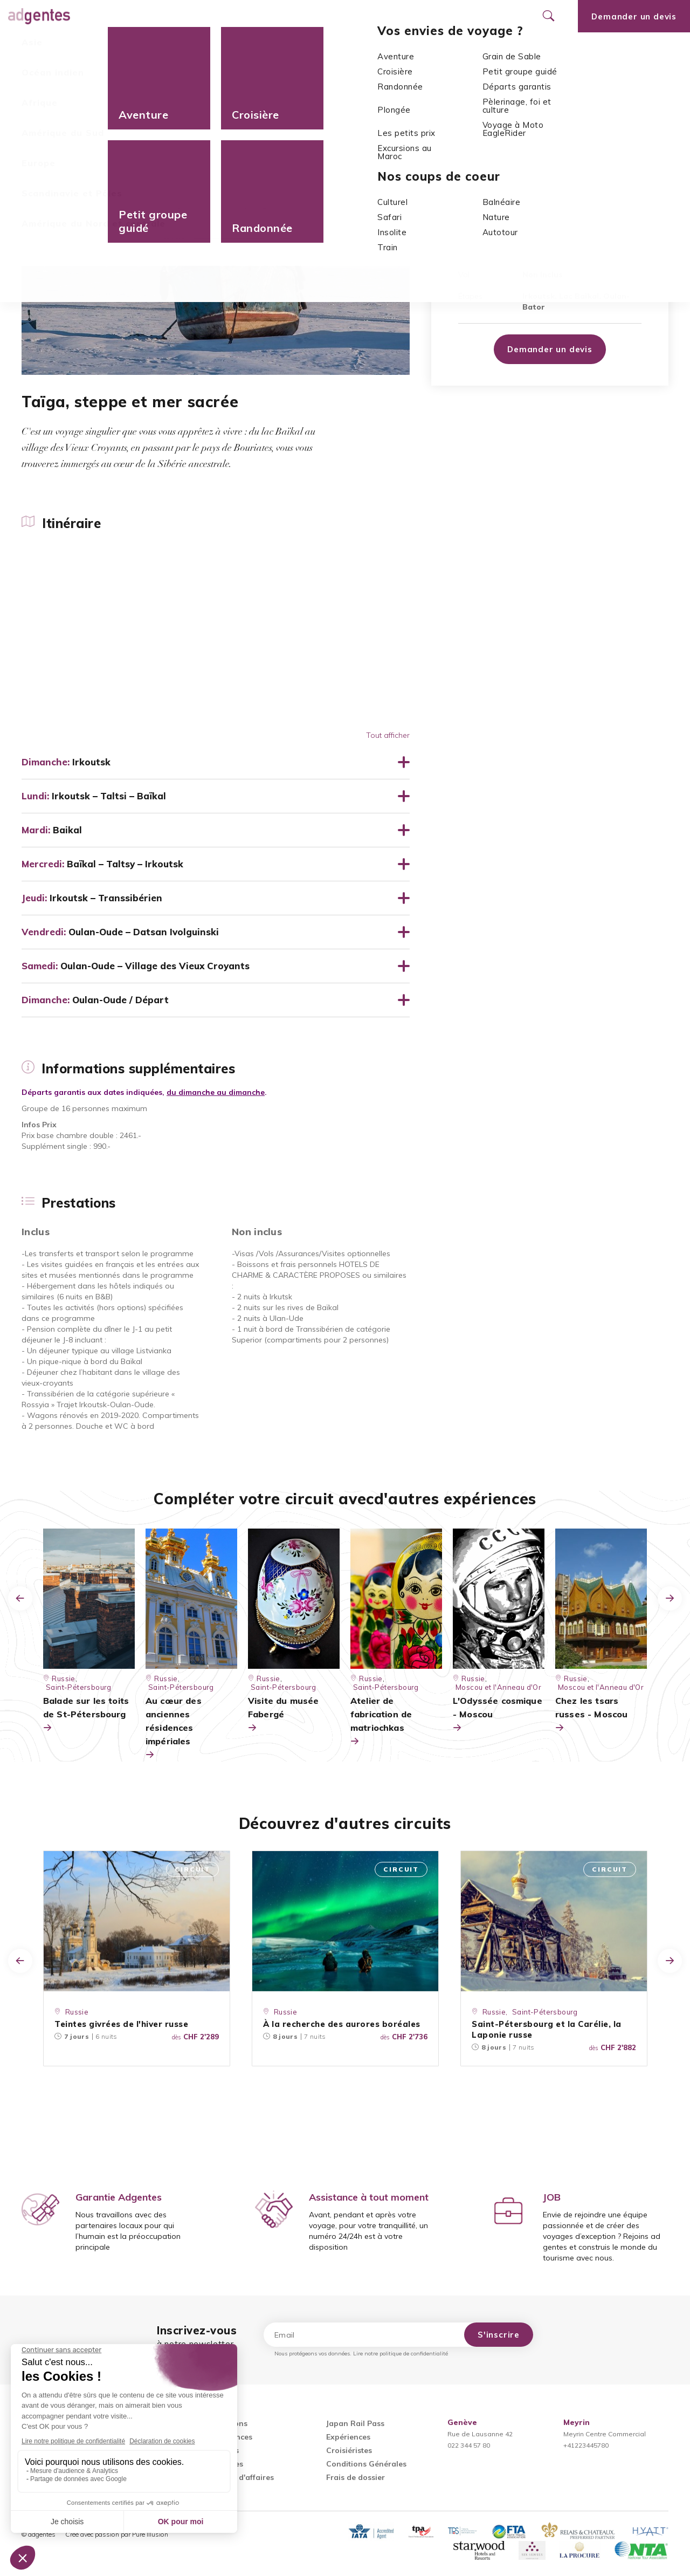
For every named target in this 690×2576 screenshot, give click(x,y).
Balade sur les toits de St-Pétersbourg (86, 1715)
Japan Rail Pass (355, 2423)
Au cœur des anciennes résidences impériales (174, 1728)
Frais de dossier (355, 2477)
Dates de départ (240, 48)
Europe (71, 76)
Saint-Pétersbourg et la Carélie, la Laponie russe (547, 2029)
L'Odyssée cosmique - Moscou (497, 1715)
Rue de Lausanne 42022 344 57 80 (480, 2434)
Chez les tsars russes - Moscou (591, 1715)
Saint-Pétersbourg (545, 2012)
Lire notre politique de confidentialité (400, 2353)
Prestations (313, 48)
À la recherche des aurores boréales (341, 2024)
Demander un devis (549, 349)
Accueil (36, 76)
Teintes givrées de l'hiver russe (121, 2024)
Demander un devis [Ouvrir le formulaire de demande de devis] (634, 16)
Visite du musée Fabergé (283, 1715)
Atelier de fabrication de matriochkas (381, 1721)
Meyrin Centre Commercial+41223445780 (604, 2434)
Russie (105, 76)
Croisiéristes (349, 2450)
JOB (552, 2197)
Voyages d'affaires (239, 2477)
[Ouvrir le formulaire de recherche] (548, 16)
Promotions (288, 16)
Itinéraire (39, 48)
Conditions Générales (366, 2464)
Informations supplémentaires (132, 48)
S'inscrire (499, 2335)
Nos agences (362, 16)
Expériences (348, 2437)
